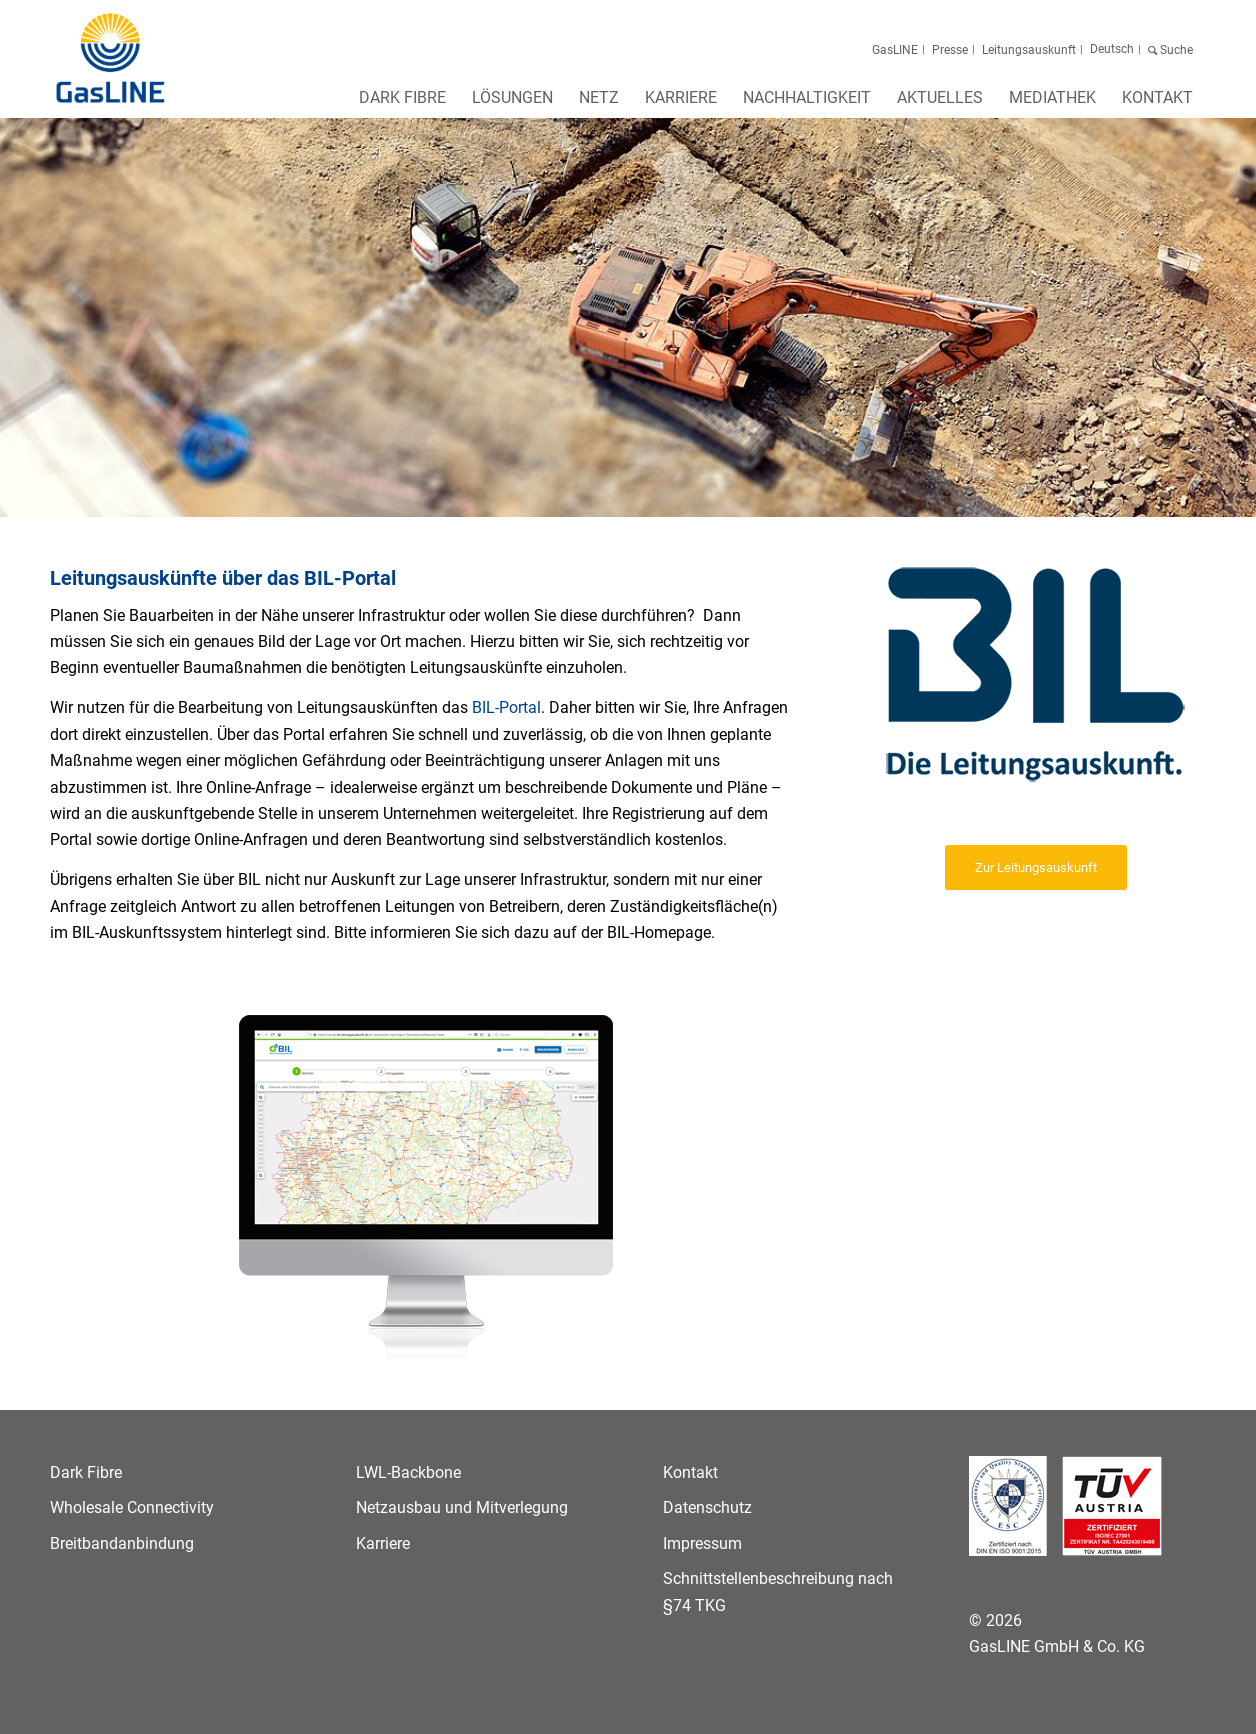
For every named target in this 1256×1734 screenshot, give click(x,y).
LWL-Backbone (408, 1472)
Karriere (383, 1543)
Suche (1175, 50)
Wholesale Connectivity (132, 1507)
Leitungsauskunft (1029, 50)
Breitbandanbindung (122, 1543)
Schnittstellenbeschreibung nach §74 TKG (778, 1591)
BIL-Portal (506, 707)
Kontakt (690, 1472)
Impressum (702, 1543)
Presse (950, 50)
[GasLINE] (111, 59)
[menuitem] (402, 104)
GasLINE (895, 50)
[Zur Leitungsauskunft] (1036, 867)
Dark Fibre (86, 1472)
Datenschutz (707, 1507)
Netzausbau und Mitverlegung (462, 1507)
